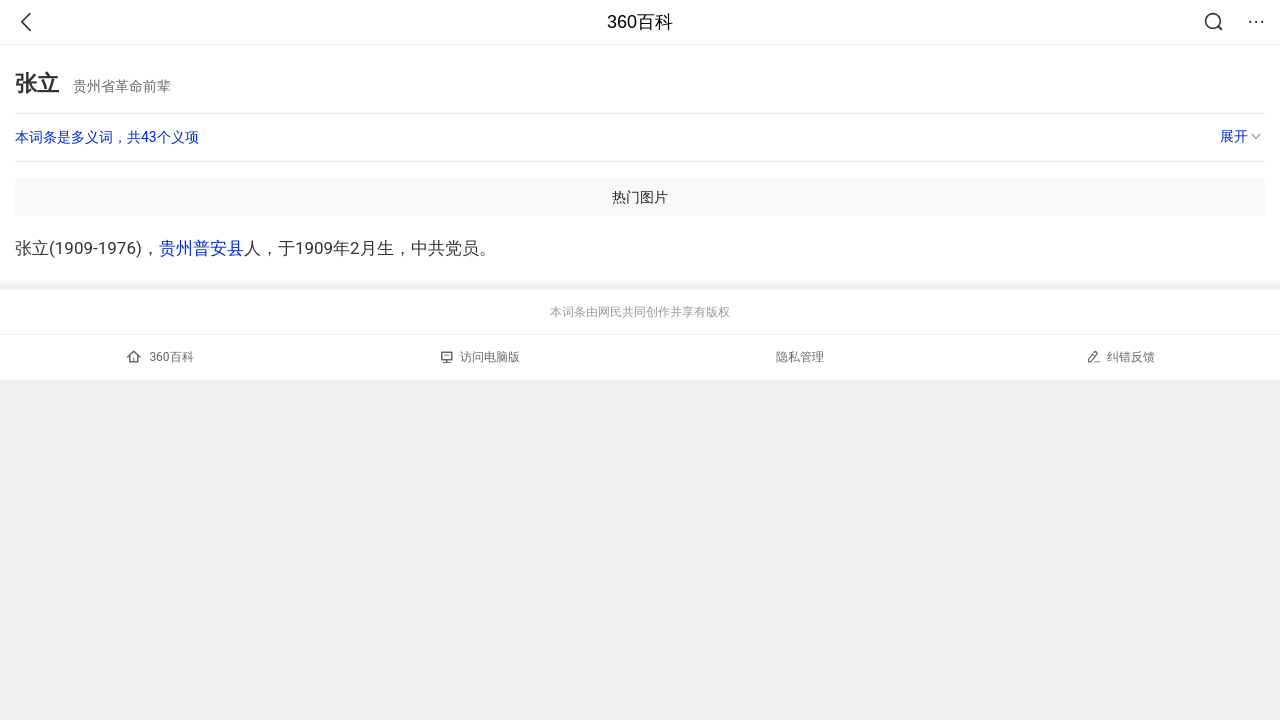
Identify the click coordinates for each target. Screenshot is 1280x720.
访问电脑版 (480, 357)
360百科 (640, 22)
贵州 (176, 248)
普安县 (218, 248)
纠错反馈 (1120, 356)
